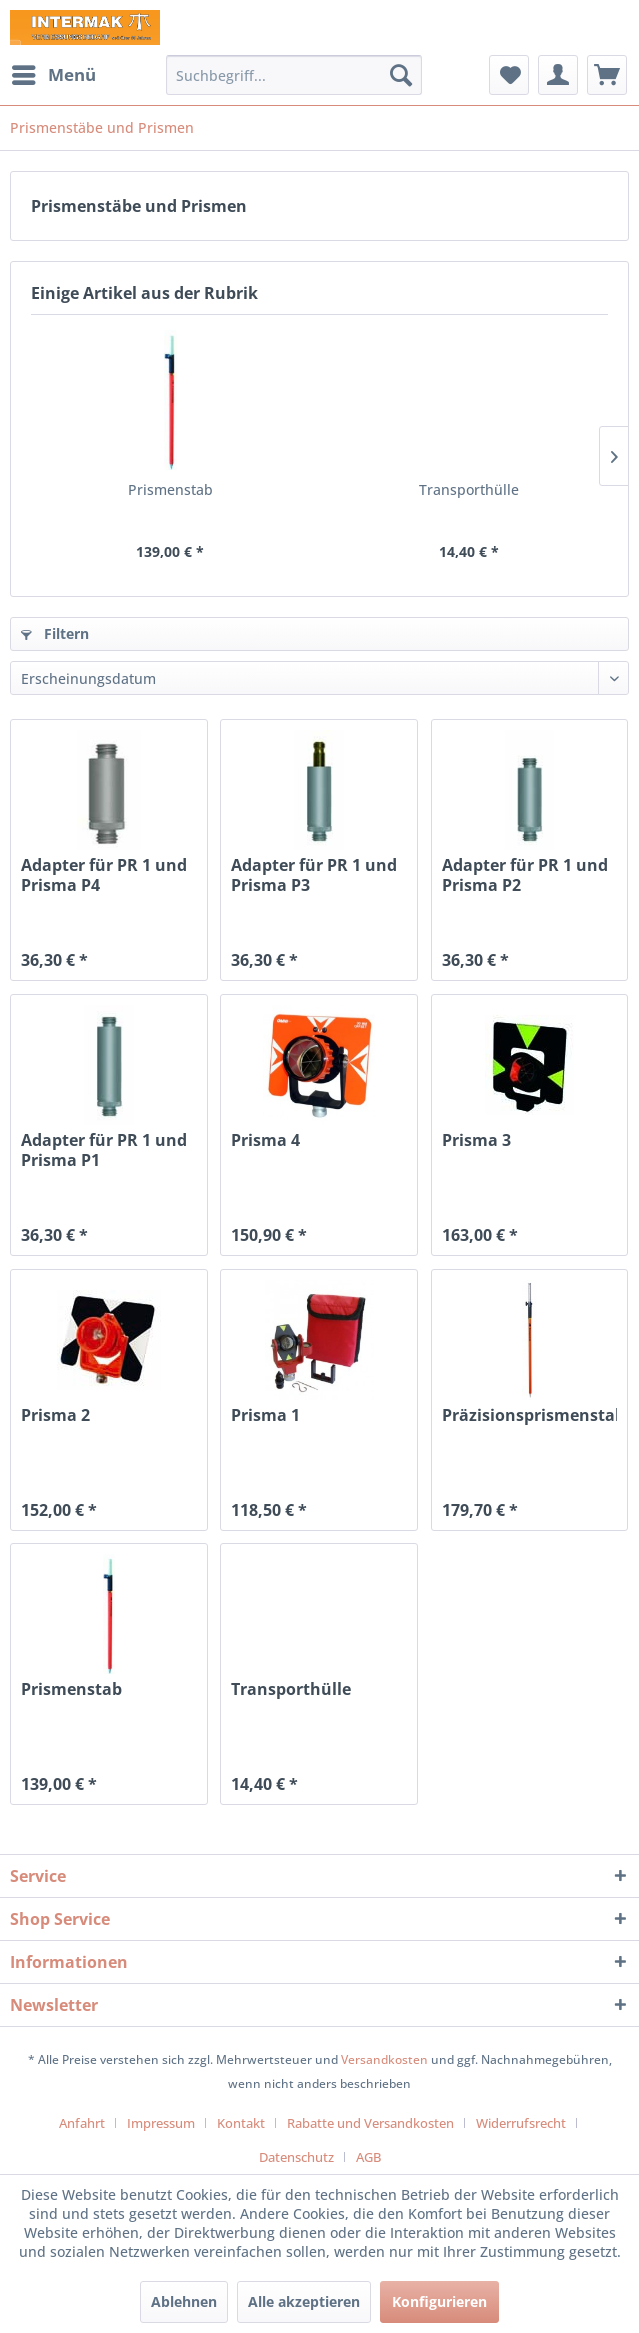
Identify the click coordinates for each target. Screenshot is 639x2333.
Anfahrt (82, 2123)
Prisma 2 (55, 1415)
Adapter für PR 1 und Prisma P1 (104, 1150)
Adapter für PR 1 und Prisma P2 (525, 875)
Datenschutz (296, 2157)
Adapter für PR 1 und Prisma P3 (314, 875)
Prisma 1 (265, 1415)
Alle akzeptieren (304, 2301)
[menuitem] (53, 75)
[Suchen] (401, 75)
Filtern (55, 633)
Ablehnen (184, 2301)
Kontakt (241, 2123)
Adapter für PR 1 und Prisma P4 (104, 875)
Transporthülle (469, 489)
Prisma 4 (265, 1140)
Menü (54, 72)
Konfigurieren (439, 2301)
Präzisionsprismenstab (530, 1415)
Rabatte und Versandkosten (370, 2123)
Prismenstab (170, 489)
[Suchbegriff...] (294, 75)
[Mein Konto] (558, 75)
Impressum (161, 2123)
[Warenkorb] (607, 75)
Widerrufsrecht (521, 2123)
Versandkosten (384, 2059)
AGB (368, 2157)
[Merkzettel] (509, 75)
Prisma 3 (476, 1140)
